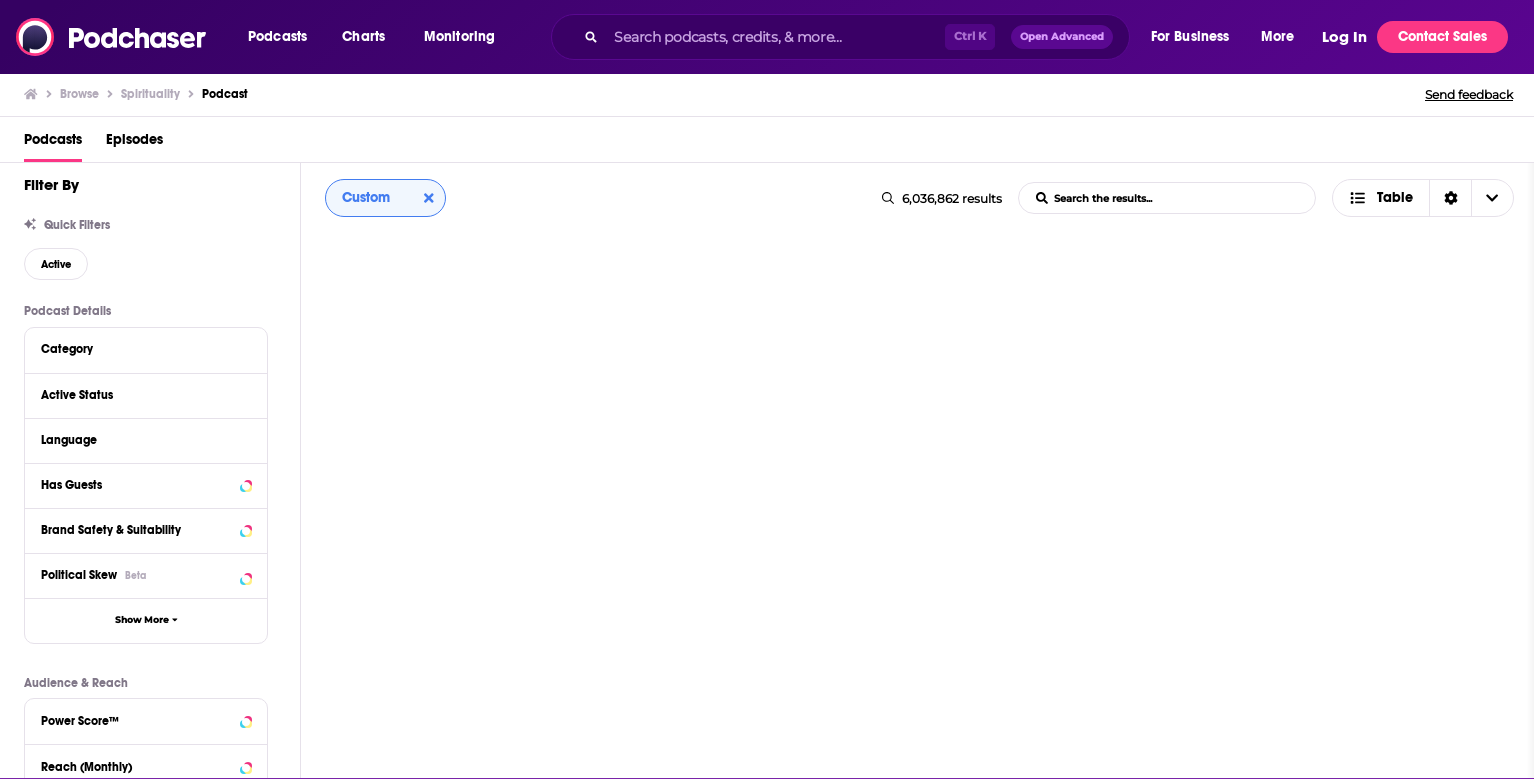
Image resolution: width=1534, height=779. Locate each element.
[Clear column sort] (429, 198)
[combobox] (840, 37)
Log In (1344, 37)
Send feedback (1469, 94)
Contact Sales (1442, 36)
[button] (282, 37)
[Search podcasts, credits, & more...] (775, 37)
